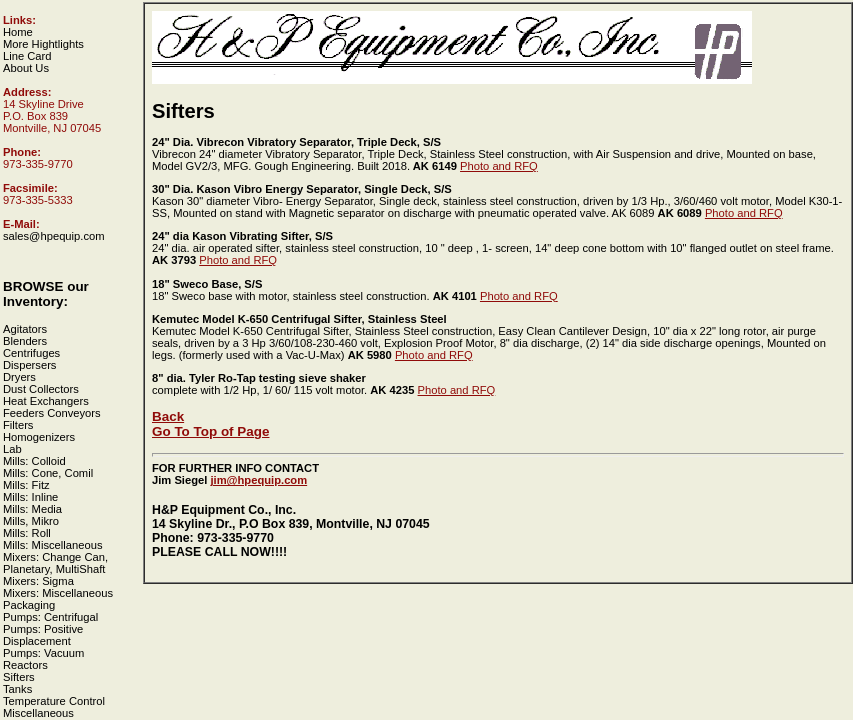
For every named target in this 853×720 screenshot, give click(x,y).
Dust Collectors (41, 389)
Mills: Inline (30, 497)
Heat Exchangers (46, 401)
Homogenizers (39, 437)
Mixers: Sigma (38, 581)
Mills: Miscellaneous (52, 545)
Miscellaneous (38, 713)
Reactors (25, 665)
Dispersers (29, 365)
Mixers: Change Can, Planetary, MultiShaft (55, 563)
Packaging (29, 605)
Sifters (19, 677)
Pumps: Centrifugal (50, 617)
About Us (26, 68)
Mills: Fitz (26, 485)
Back (168, 416)
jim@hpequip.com (258, 480)
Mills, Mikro (31, 521)
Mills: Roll (27, 533)
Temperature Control (54, 701)
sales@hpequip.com (54, 236)
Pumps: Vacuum (43, 653)
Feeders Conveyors (52, 413)
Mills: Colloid (34, 461)
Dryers (19, 377)
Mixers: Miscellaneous (58, 593)
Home (18, 32)
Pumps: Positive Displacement (43, 635)
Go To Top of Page (210, 431)
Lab (12, 449)
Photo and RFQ (499, 166)
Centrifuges (31, 353)
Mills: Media (32, 509)
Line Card (27, 56)
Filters (18, 425)
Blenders (25, 341)
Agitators (25, 329)
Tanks (17, 689)
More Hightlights (43, 44)
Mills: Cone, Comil (48, 473)
